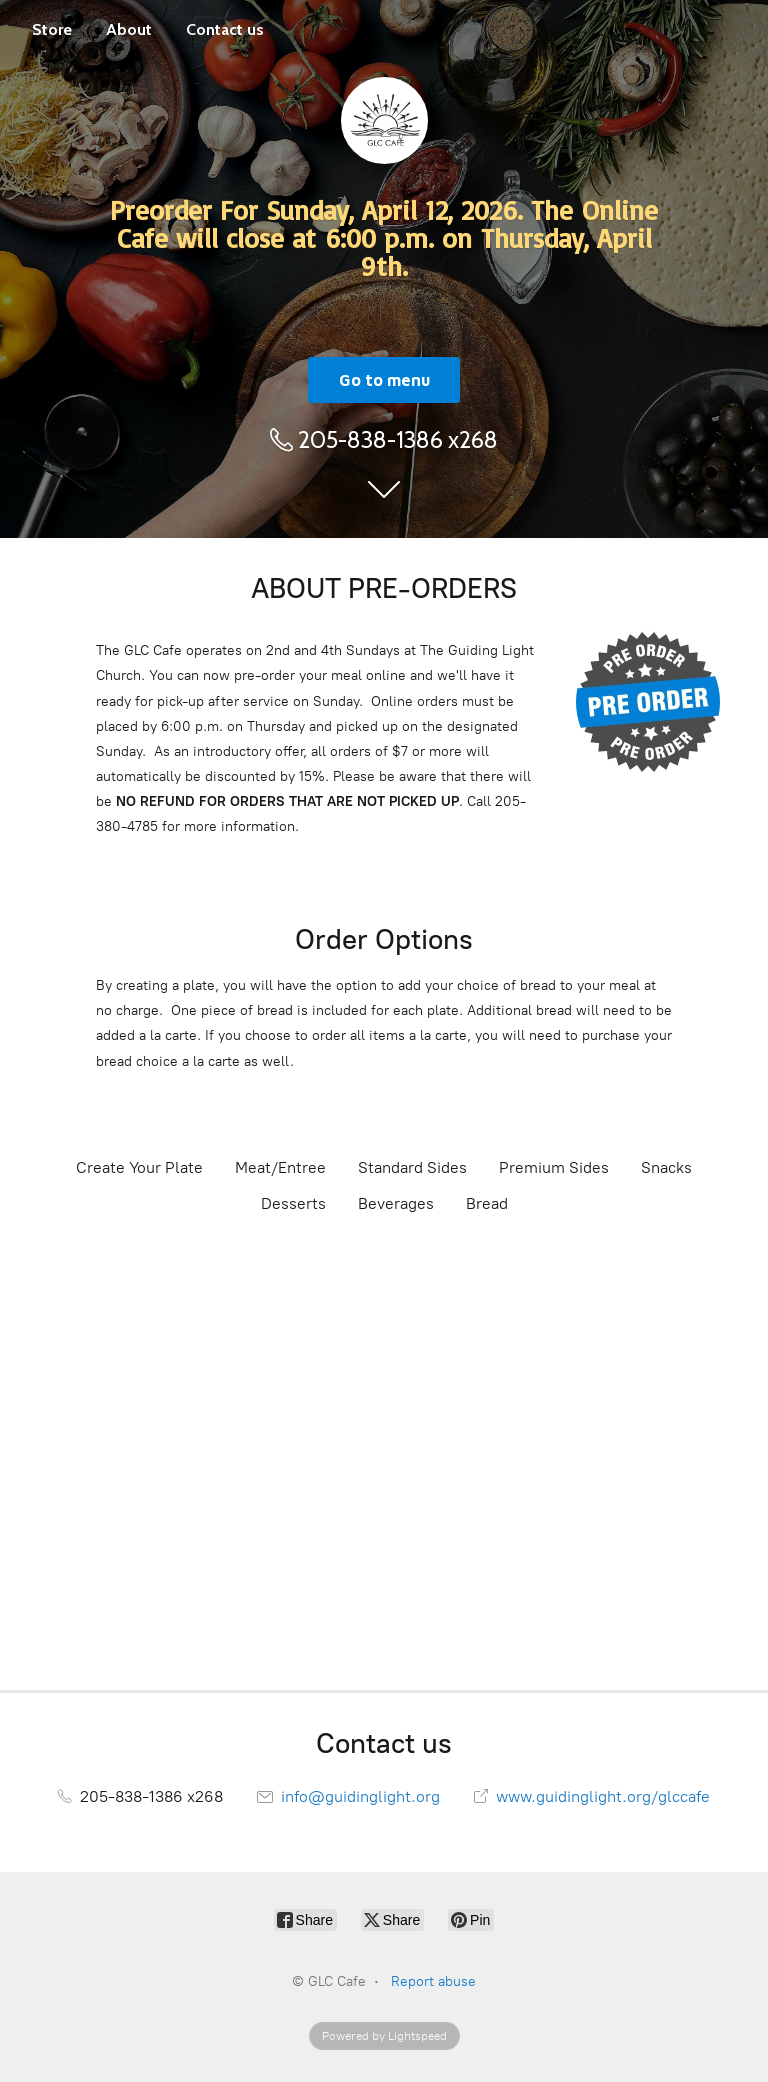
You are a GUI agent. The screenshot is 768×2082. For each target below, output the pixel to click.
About (129, 29)
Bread (487, 1203)
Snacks (666, 1167)
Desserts (293, 1203)
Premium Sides (554, 1167)
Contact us (225, 29)
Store (52, 29)
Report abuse (433, 1981)
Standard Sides (412, 1167)
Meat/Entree (280, 1167)
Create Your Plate (139, 1167)
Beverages (396, 1203)
